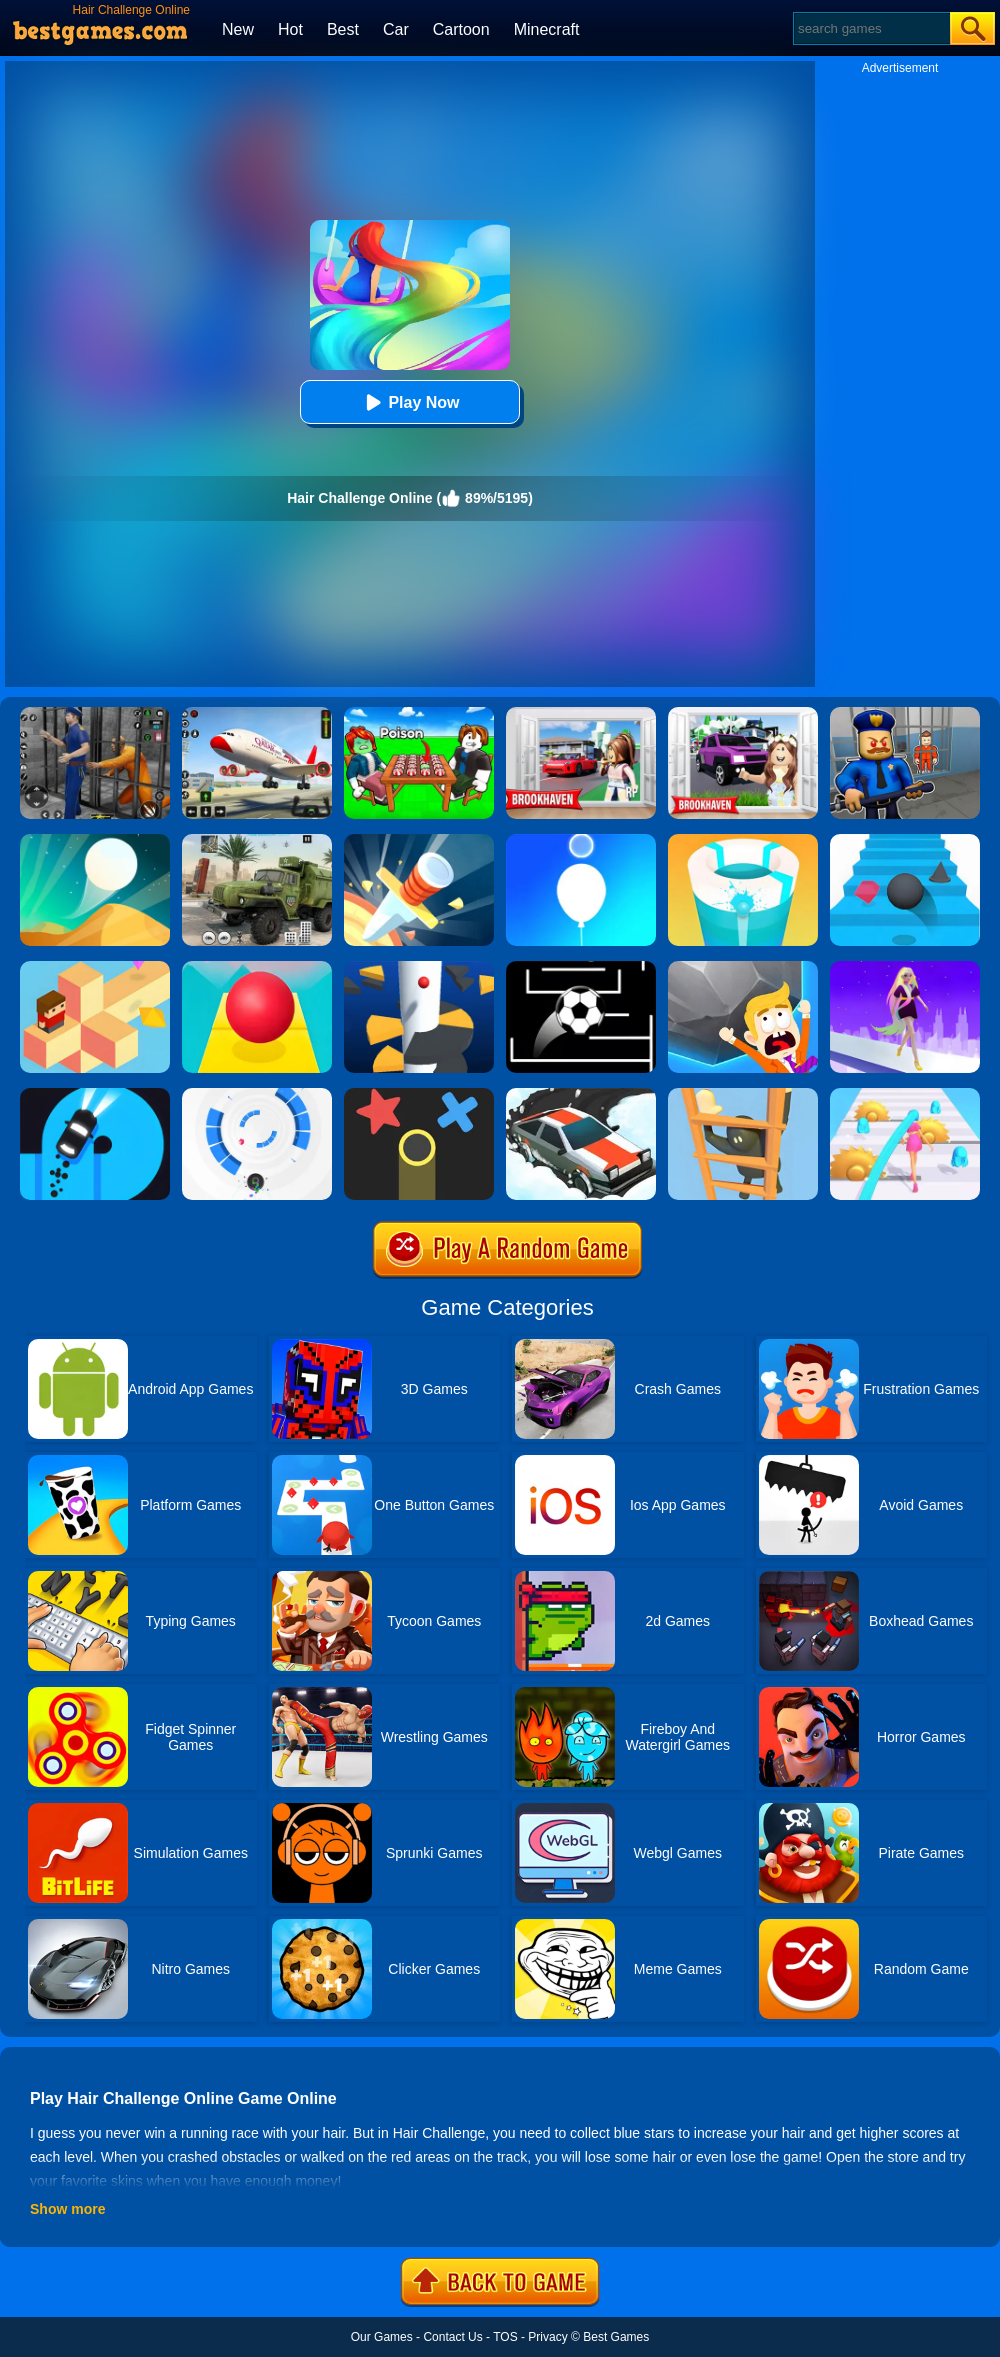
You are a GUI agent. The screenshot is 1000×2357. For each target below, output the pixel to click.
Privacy (547, 2337)
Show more (67, 2209)
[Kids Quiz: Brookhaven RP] (743, 714)
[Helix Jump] (419, 968)
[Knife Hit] (419, 841)
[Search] (870, 28)
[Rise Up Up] (581, 841)
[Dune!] (95, 841)
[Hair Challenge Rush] (905, 968)
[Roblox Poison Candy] (419, 714)
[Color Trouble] (419, 1095)
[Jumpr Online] (581, 968)
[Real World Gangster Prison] (95, 714)
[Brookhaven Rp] (581, 714)
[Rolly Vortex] (257, 1095)
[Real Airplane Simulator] (257, 714)
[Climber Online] (743, 1095)
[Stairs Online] (905, 841)
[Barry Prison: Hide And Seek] (905, 714)
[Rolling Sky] (257, 968)
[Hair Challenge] (905, 1095)
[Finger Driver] (95, 1095)
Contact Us (452, 2337)
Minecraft (547, 29)
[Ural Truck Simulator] (257, 841)
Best (343, 29)
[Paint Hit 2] (743, 841)
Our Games (382, 2337)
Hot (290, 29)
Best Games (616, 2337)
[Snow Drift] (581, 1095)
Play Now (409, 402)
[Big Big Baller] (743, 968)
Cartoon (461, 29)
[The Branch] (95, 968)
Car (396, 29)
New (238, 29)
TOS (505, 2337)
